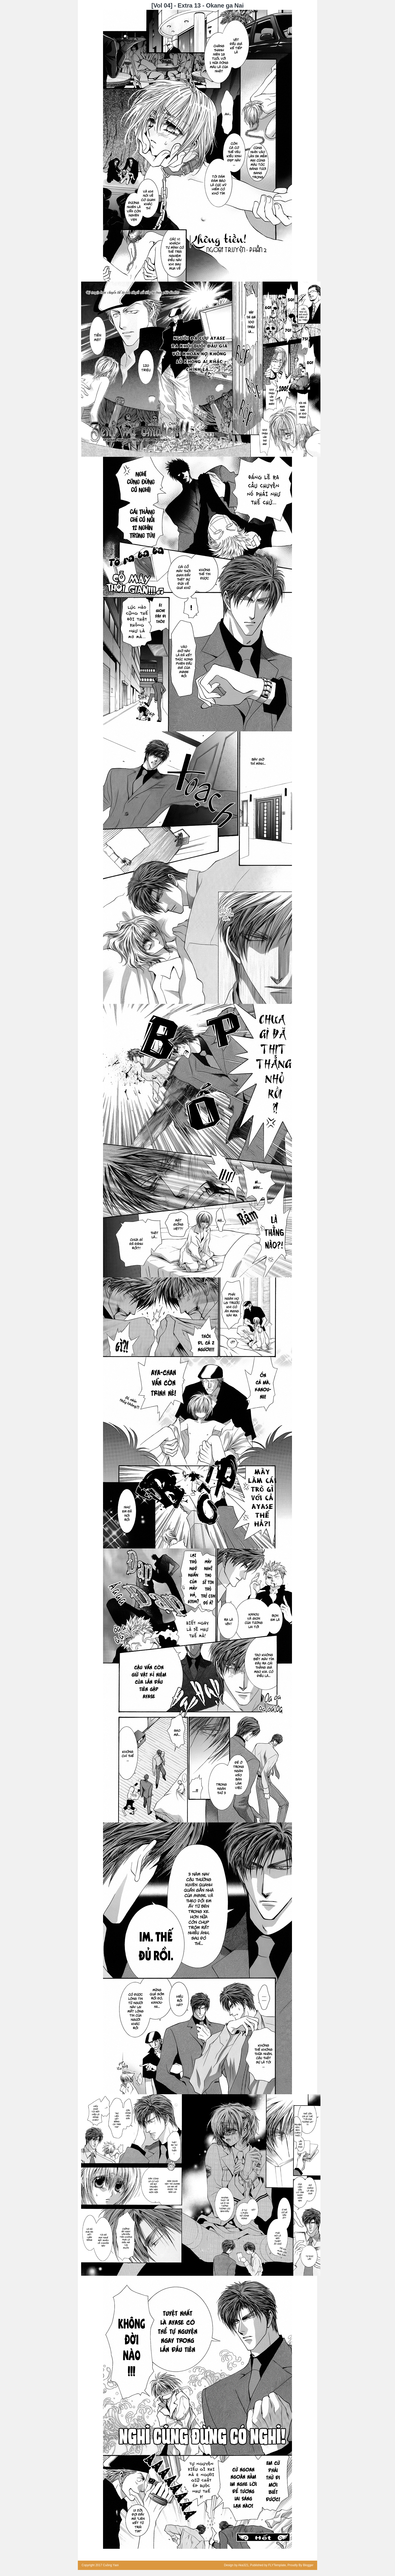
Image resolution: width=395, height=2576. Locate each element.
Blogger (308, 2565)
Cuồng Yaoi (111, 2565)
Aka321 (243, 2565)
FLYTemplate (277, 2565)
